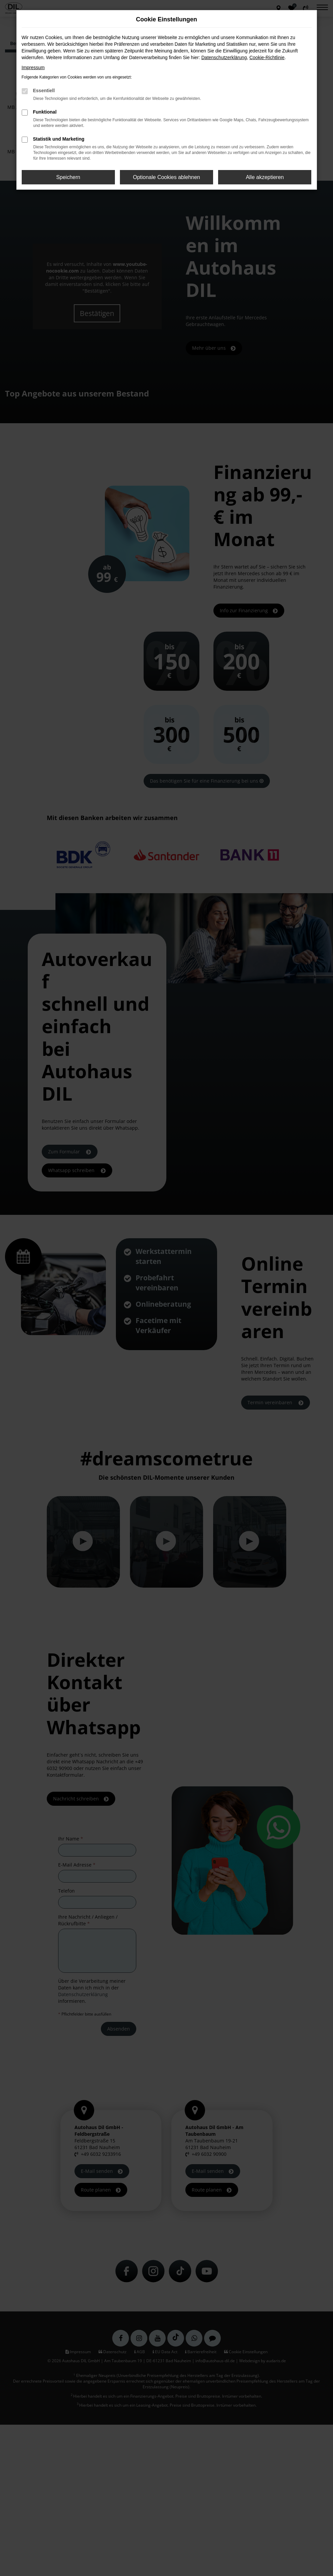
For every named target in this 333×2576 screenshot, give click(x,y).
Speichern (68, 177)
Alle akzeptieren (265, 177)
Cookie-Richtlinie (267, 57)
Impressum (33, 67)
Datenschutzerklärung (224, 57)
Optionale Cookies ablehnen (166, 177)
